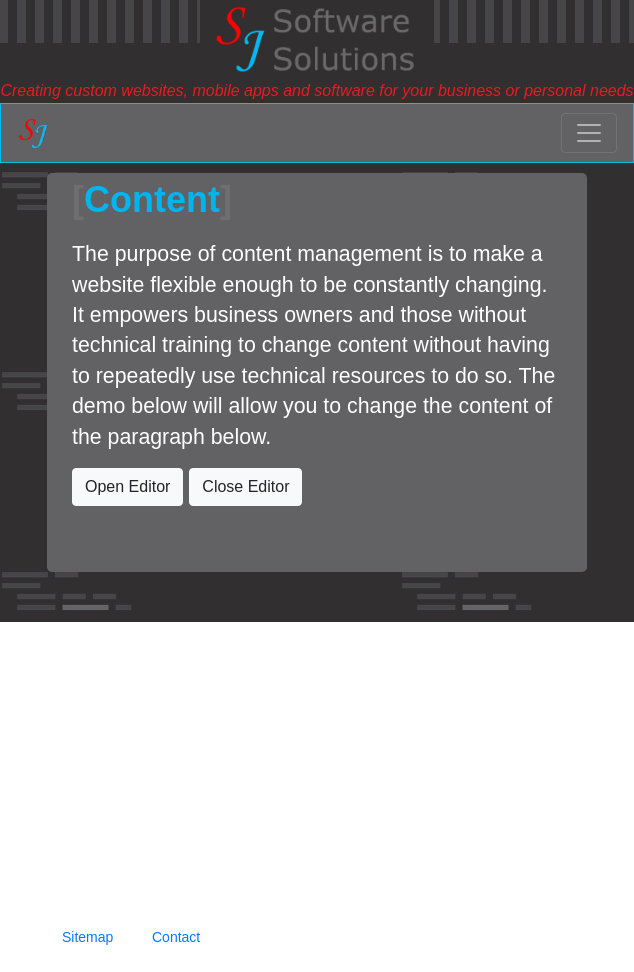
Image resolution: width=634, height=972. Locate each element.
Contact (176, 937)
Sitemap (87, 937)
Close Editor (245, 486)
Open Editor (127, 486)
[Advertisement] (317, 762)
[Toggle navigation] (589, 133)
